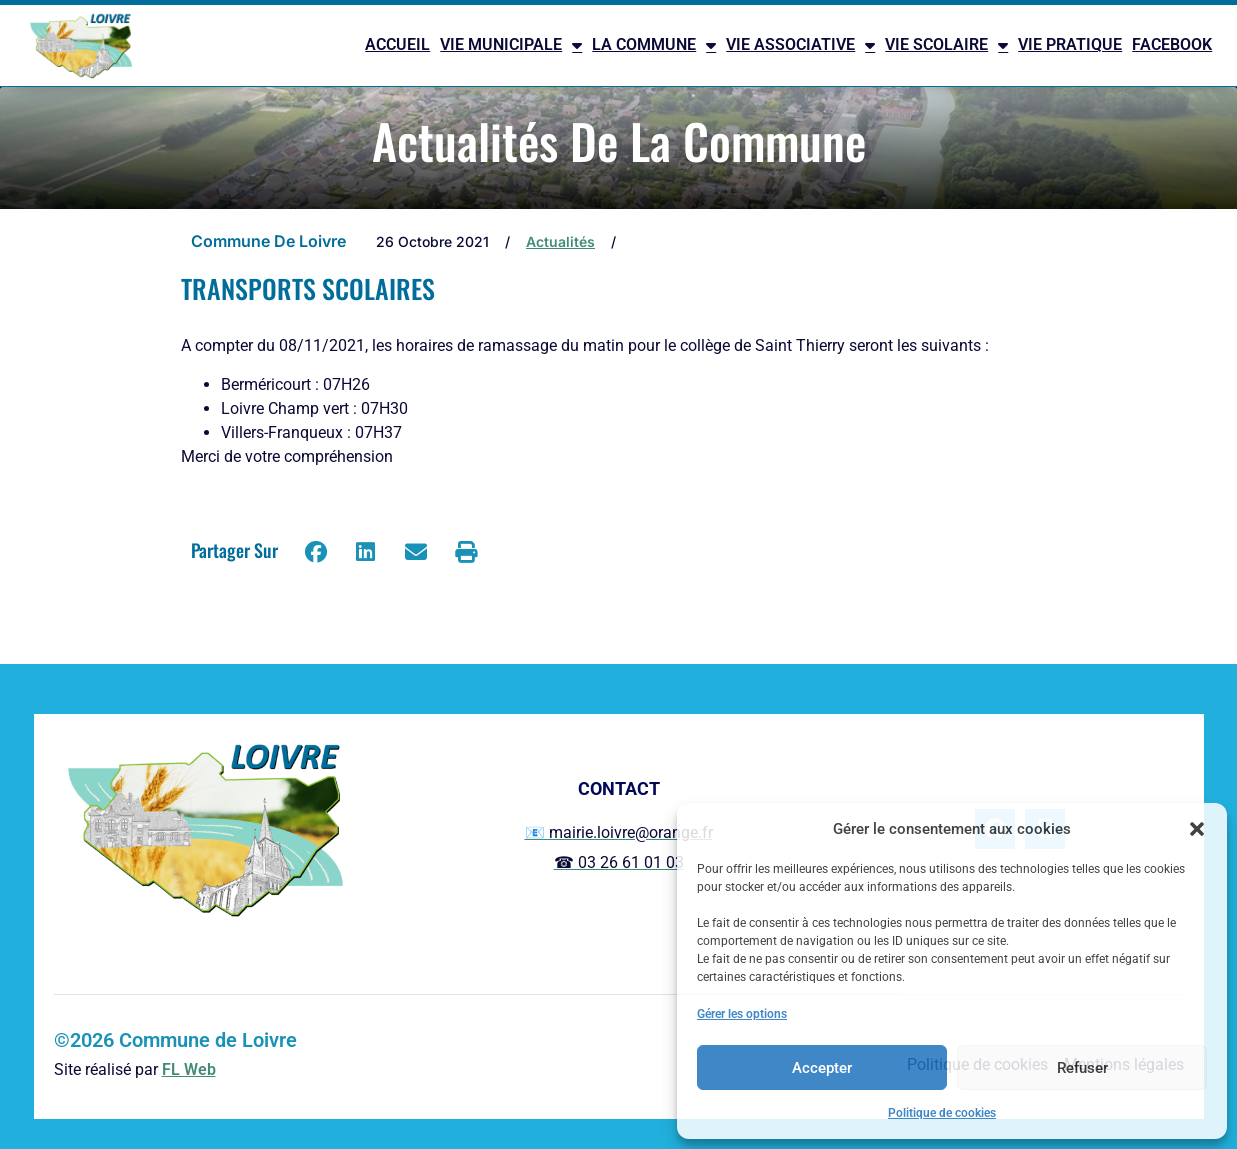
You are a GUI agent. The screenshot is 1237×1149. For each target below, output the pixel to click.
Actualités (560, 241)
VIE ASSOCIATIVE (800, 45)
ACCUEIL (397, 44)
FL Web (189, 1069)
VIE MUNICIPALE (511, 45)
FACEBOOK (1172, 44)
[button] (1197, 829)
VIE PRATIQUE (1070, 44)
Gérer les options (742, 1014)
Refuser (1082, 1068)
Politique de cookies (942, 1113)
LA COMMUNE (654, 45)
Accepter (822, 1068)
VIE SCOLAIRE (946, 45)
